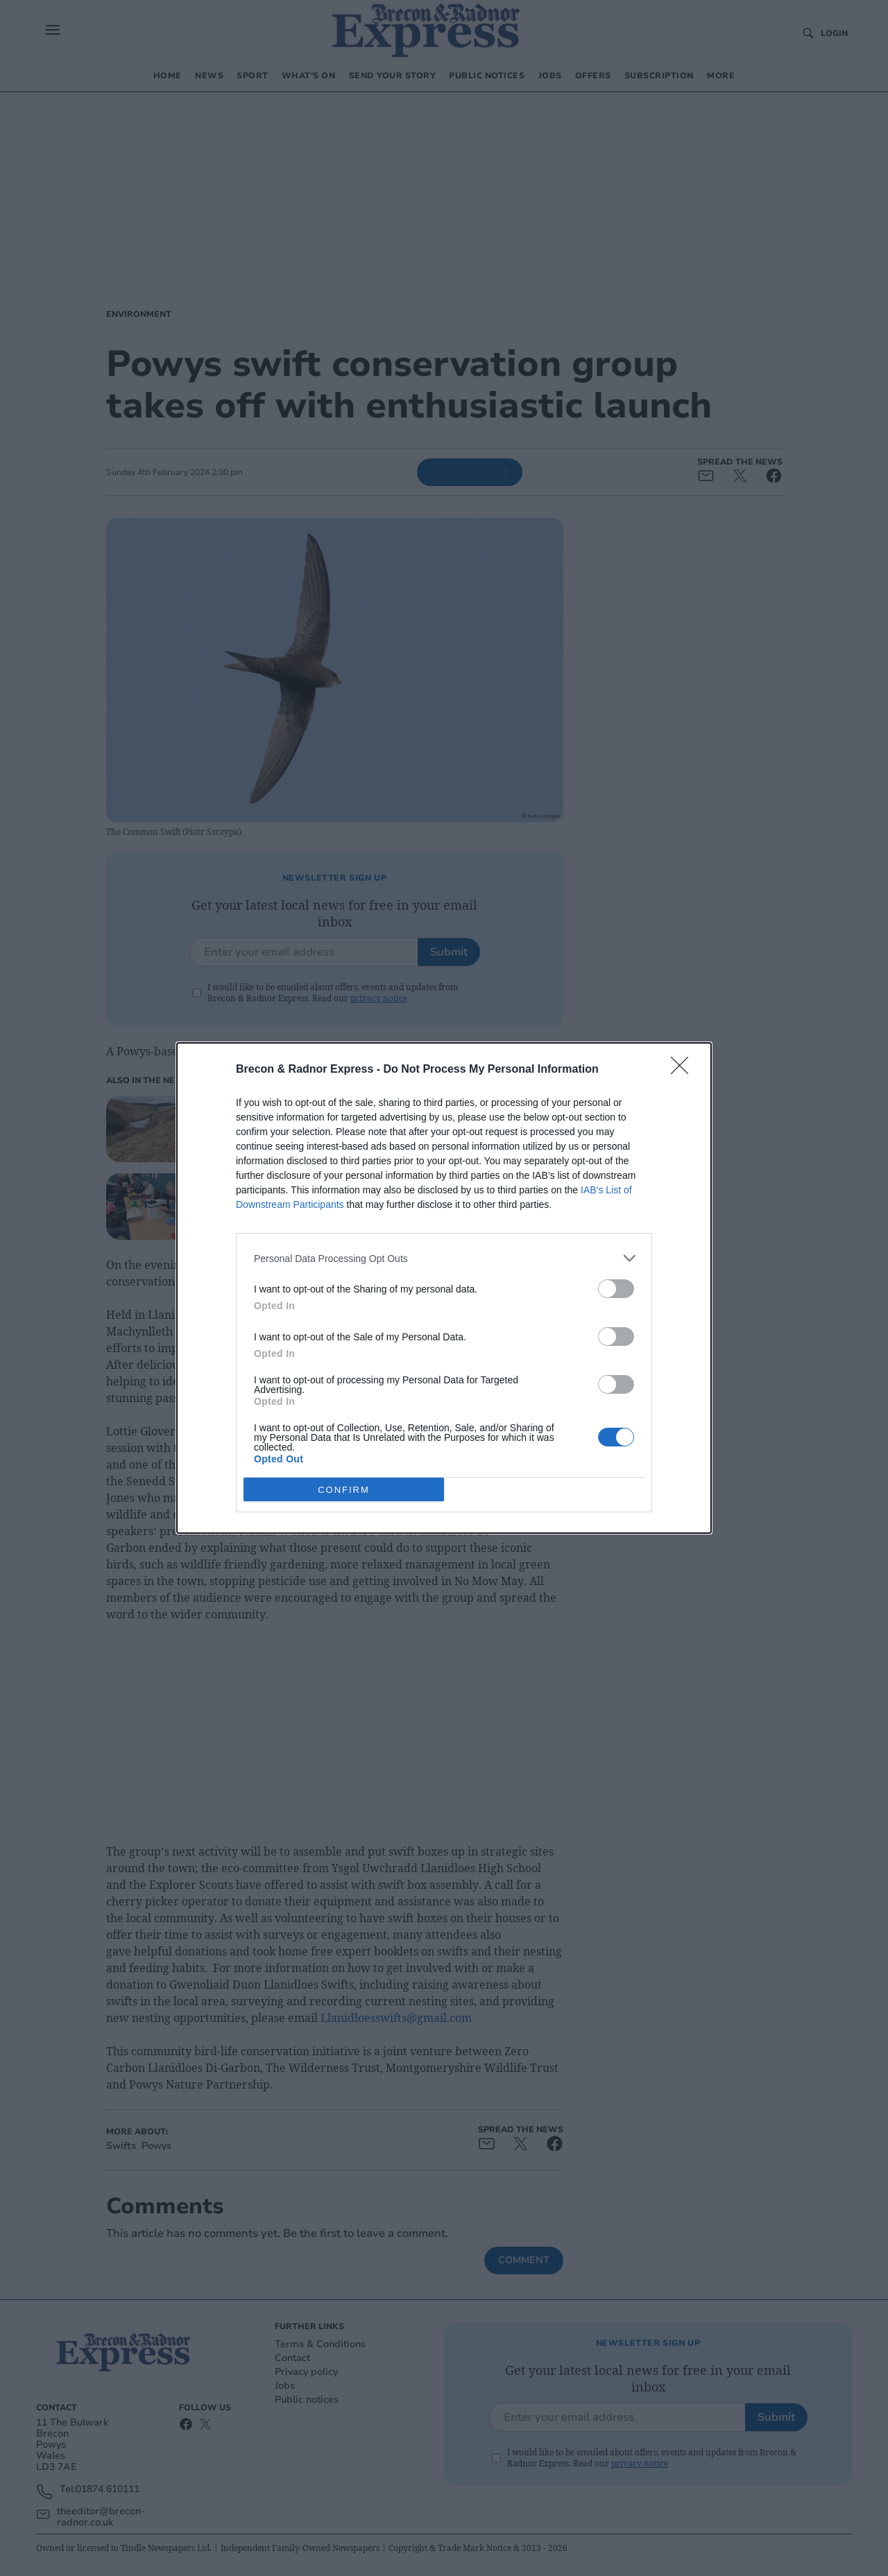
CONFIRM (344, 1490)
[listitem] (444, 1258)
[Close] (684, 1070)
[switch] (616, 1288)
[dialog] (444, 1288)
